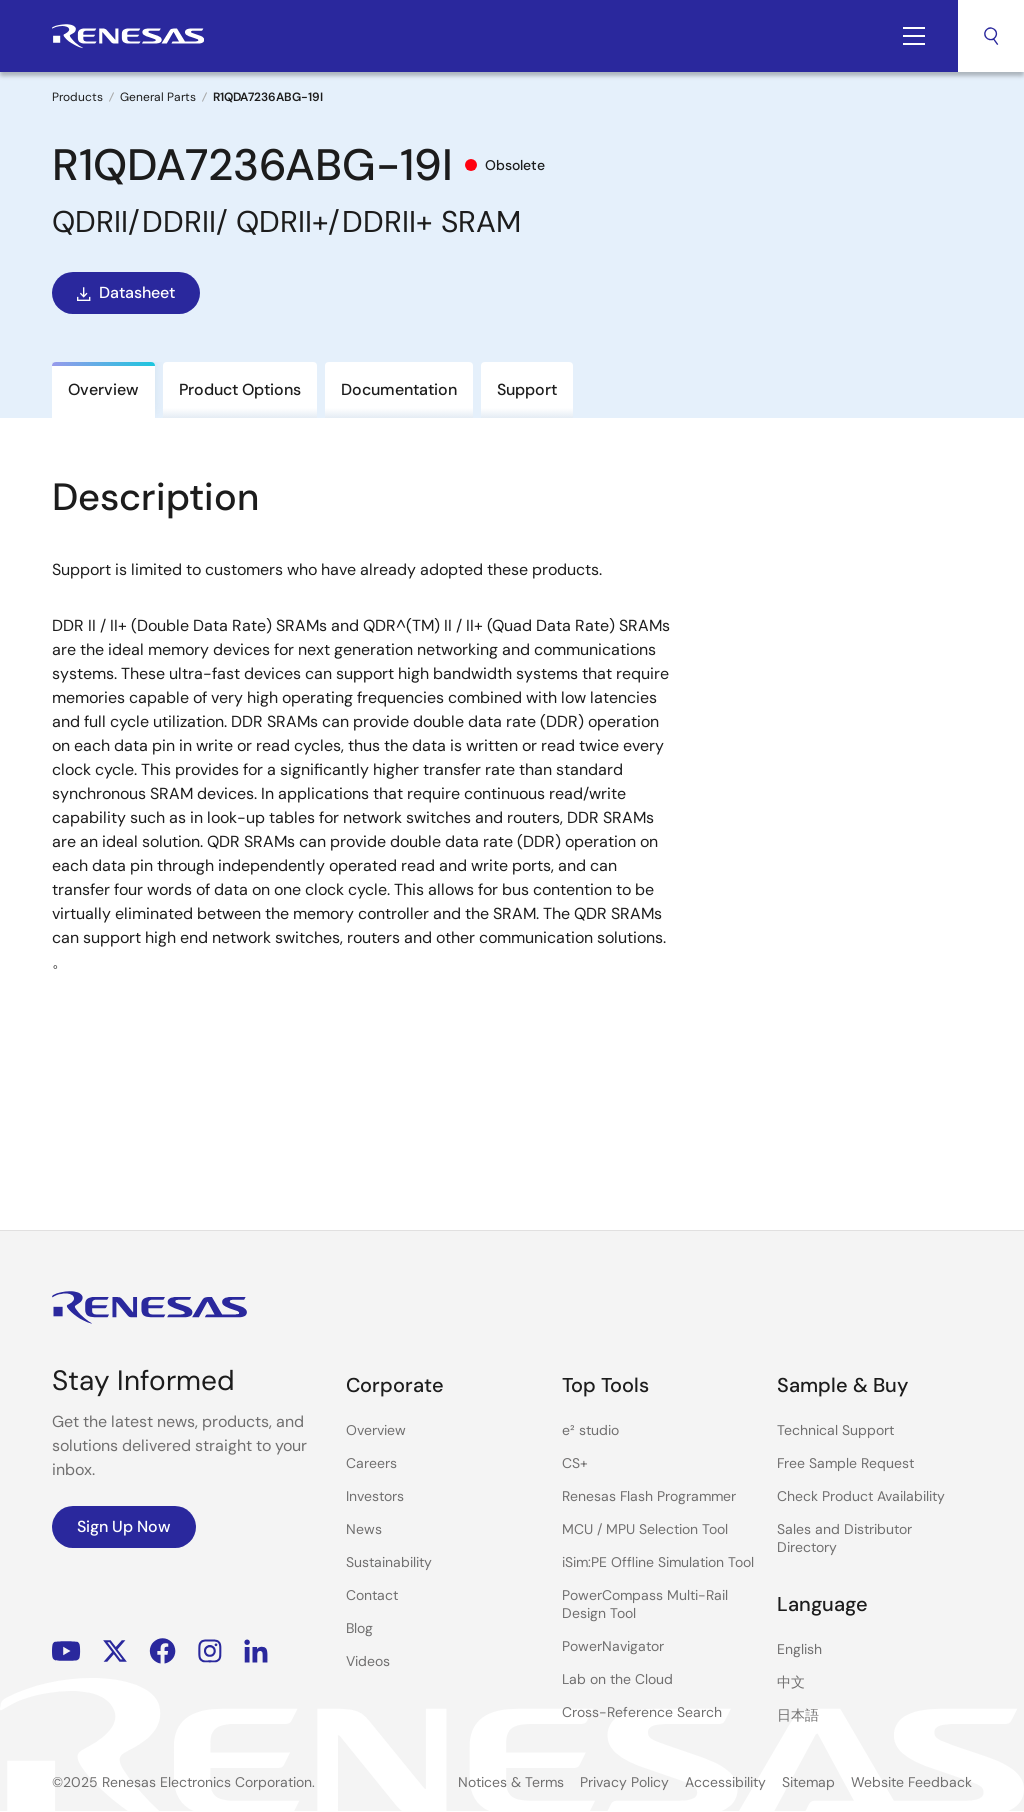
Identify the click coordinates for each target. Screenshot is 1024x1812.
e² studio (590, 1430)
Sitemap (808, 1782)
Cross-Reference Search (642, 1712)
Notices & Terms (511, 1782)
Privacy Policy (624, 1782)
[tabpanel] (512, 805)
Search (991, 36)
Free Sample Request (845, 1463)
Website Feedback (911, 1782)
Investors (375, 1496)
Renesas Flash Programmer (649, 1496)
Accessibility (725, 1782)
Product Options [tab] (240, 389)
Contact (372, 1595)
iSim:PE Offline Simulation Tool (658, 1562)
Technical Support (835, 1430)
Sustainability (389, 1562)
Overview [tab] (103, 389)
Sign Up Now (124, 1526)
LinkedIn (256, 1651)
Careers (371, 1463)
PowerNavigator (613, 1646)
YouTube (66, 1651)
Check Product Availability (861, 1496)
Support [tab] (527, 389)
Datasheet (124, 293)
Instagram (210, 1651)
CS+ (575, 1463)
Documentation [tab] (399, 389)
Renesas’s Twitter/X (115, 1651)
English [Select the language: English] (799, 1649)
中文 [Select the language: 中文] (791, 1682)
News (364, 1529)
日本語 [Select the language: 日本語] (798, 1715)
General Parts (158, 97)
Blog (359, 1628)
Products (77, 97)
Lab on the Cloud (617, 1679)
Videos (368, 1661)
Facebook (162, 1651)
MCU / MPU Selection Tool (645, 1529)
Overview (376, 1430)
